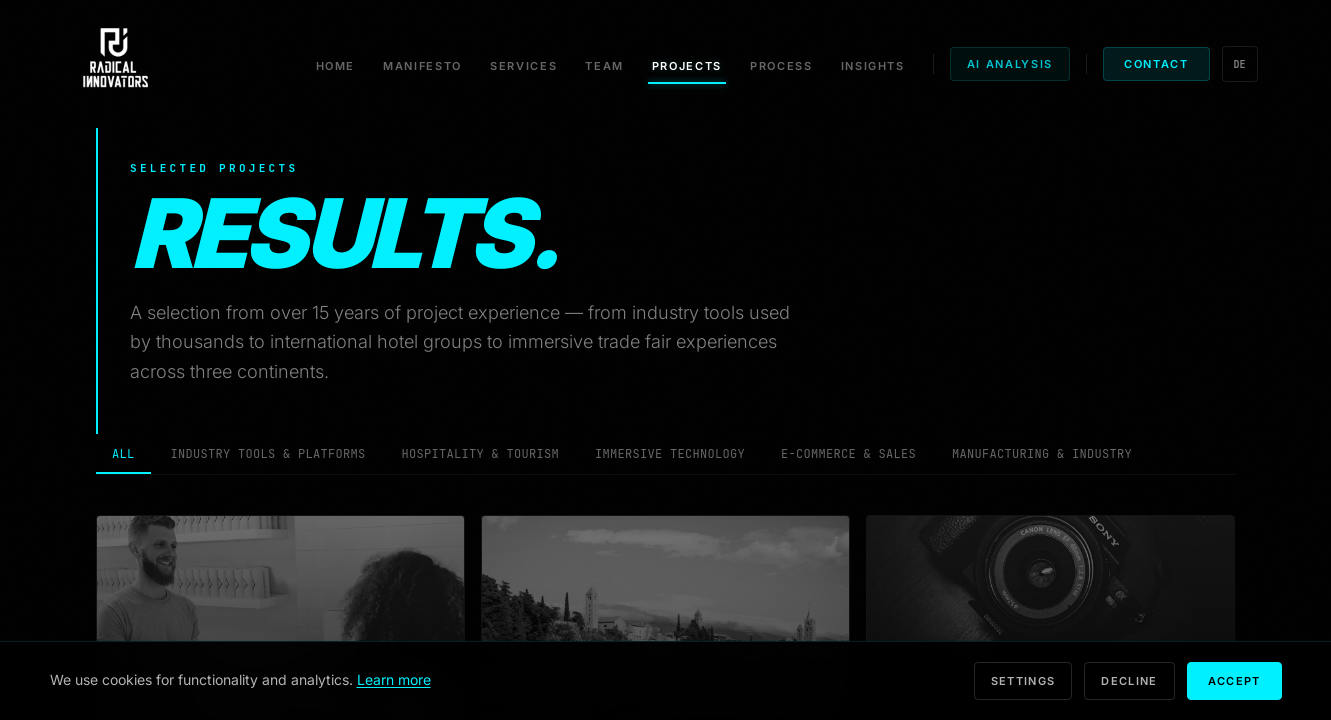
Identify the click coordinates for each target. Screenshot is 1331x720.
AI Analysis (1010, 64)
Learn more (394, 679)
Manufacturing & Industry (1042, 454)
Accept (1234, 681)
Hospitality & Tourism (481, 454)
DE (1240, 64)
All (123, 460)
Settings (1023, 681)
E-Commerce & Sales (848, 454)
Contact (1156, 64)
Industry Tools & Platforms (268, 454)
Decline (1129, 681)
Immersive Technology (670, 454)
